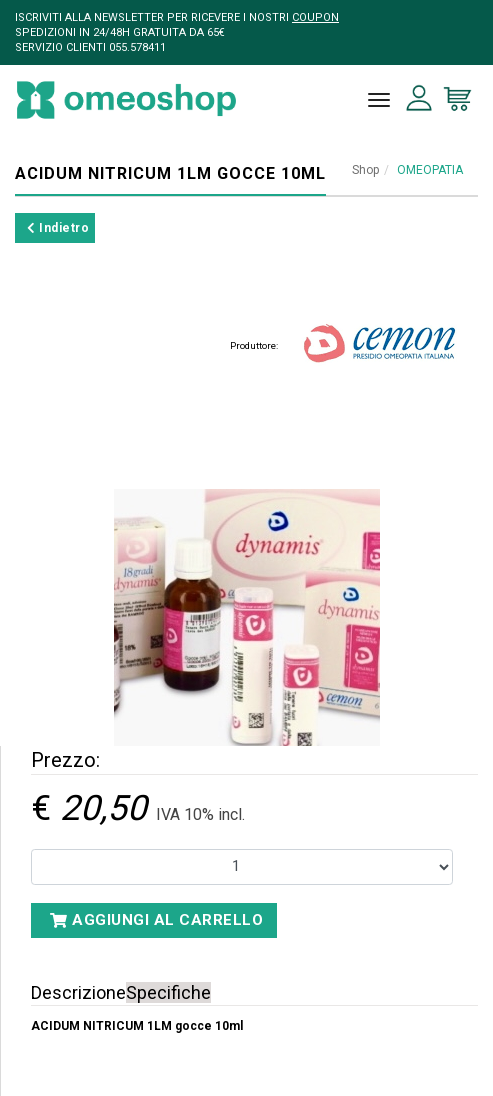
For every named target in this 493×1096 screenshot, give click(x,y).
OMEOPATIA (430, 170)
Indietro (58, 228)
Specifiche (168, 992)
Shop (365, 170)
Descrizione (78, 992)
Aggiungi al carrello (156, 920)
